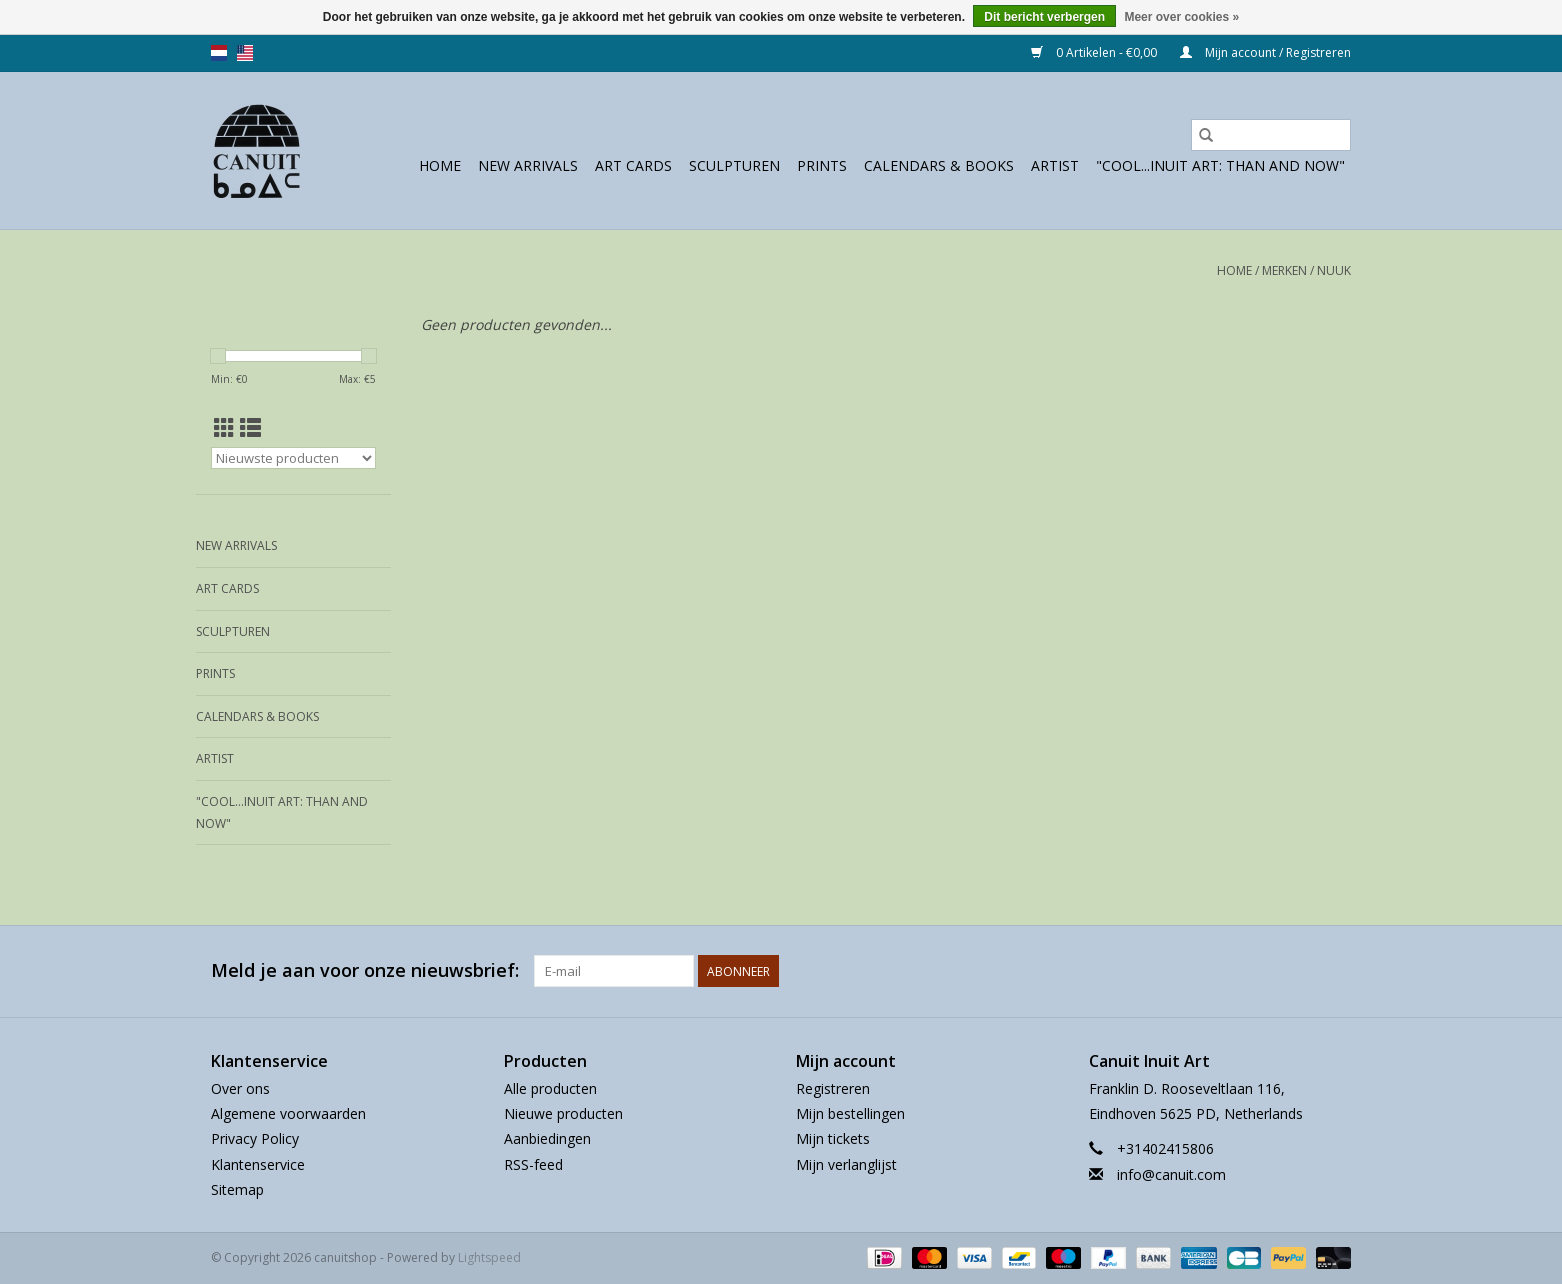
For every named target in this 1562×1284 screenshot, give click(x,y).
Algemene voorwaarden (288, 1113)
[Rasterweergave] (224, 428)
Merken (1284, 270)
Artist (1055, 165)
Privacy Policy (255, 1138)
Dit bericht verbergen (1044, 17)
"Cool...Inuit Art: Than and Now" (1220, 165)
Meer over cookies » (1181, 17)
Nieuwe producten (563, 1113)
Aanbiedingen (547, 1138)
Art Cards (633, 165)
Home (440, 165)
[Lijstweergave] (250, 428)
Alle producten (550, 1088)
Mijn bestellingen (850, 1113)
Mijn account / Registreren (1265, 52)
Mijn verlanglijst (846, 1164)
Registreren (833, 1088)
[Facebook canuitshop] (1299, 971)
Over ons (240, 1088)
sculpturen (734, 165)
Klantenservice (258, 1164)
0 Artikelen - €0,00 (1095, 52)
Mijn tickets (833, 1138)
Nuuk (1334, 270)
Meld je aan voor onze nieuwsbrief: (365, 970)
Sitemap (237, 1189)
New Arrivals (528, 165)
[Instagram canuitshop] (1335, 971)
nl (219, 53)
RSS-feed (533, 1164)
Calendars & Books (939, 165)
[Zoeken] (1271, 135)
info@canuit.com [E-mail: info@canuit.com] (1171, 1174)
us (245, 53)
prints (822, 165)
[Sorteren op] (293, 458)
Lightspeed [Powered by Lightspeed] (489, 1257)
